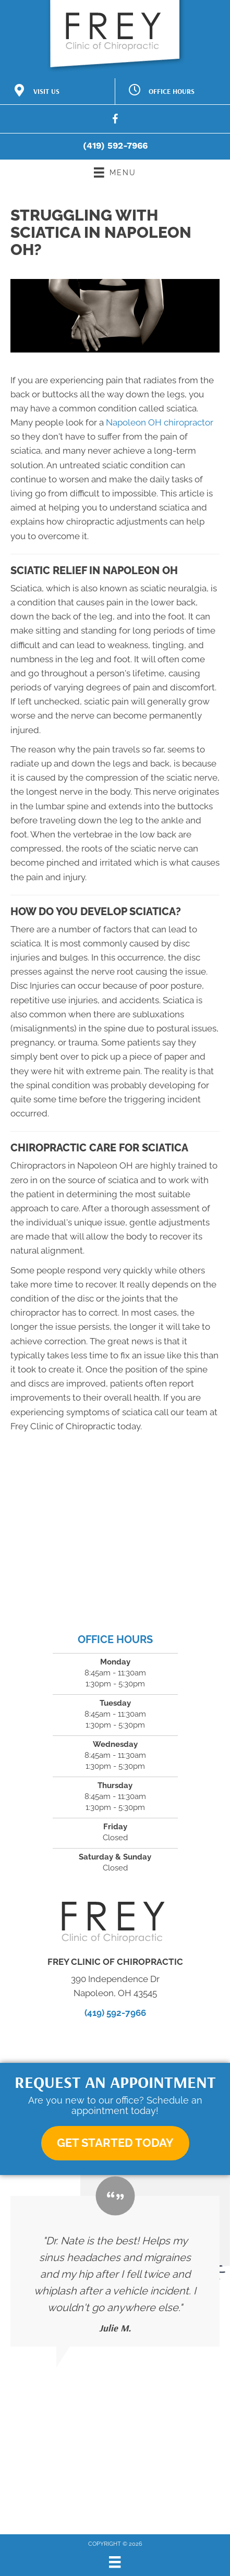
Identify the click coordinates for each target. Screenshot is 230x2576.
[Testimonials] (115, 2271)
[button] (115, 2143)
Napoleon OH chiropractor (159, 422)
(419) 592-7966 (115, 145)
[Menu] (115, 2562)
